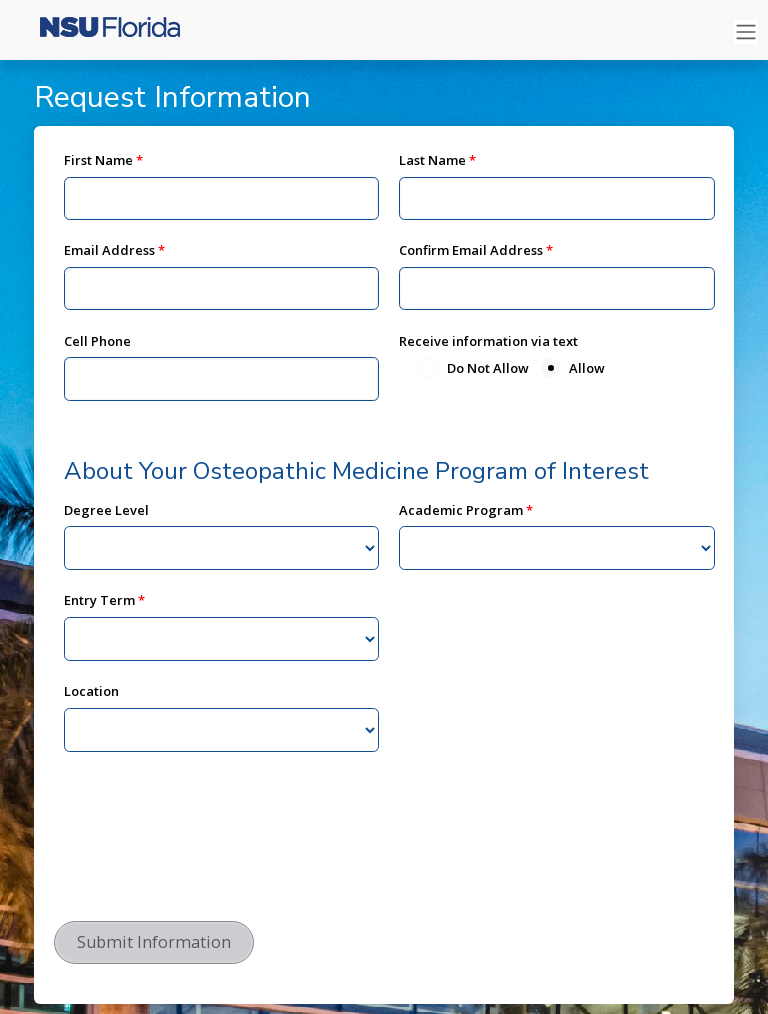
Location (91, 691)
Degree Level (106, 510)
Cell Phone (97, 341)
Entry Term (99, 600)
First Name (98, 160)
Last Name (432, 160)
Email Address (109, 250)
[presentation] (206, 863)
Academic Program (461, 510)
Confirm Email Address (471, 250)
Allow (587, 368)
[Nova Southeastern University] (100, 32)
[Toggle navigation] (746, 32)
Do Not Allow (488, 368)
